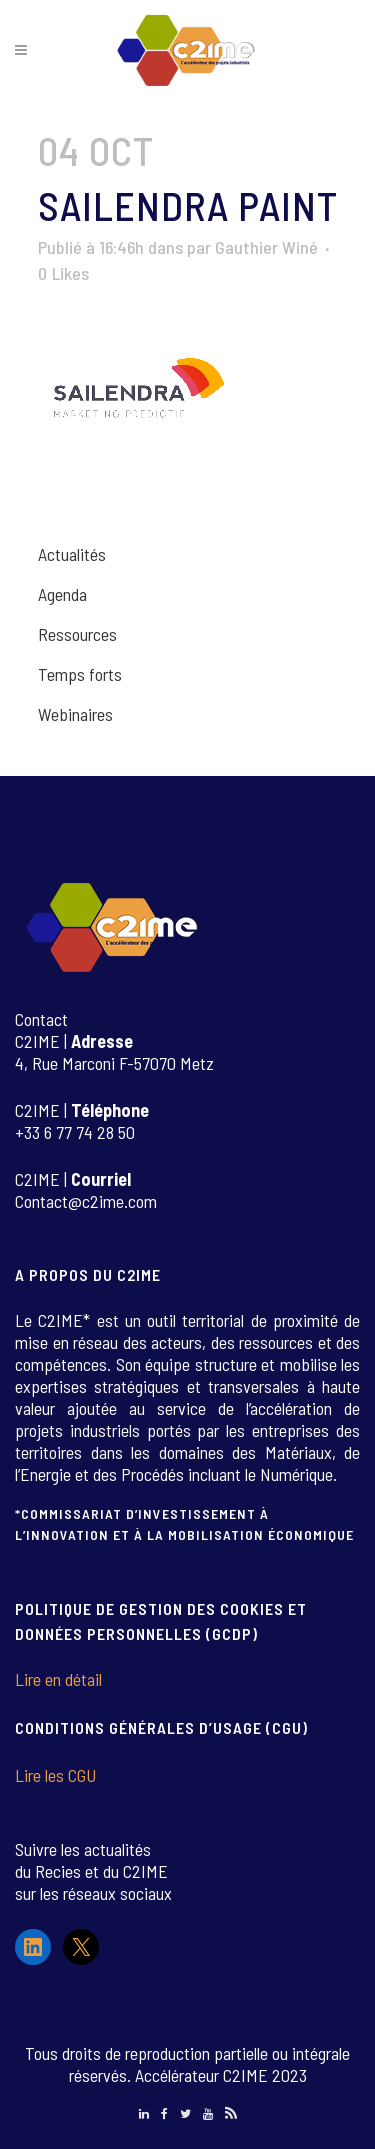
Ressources (77, 634)
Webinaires (75, 714)
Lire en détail (58, 1679)
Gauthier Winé (266, 247)
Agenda (62, 594)
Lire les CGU (55, 1775)
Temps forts (80, 674)
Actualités (72, 554)
